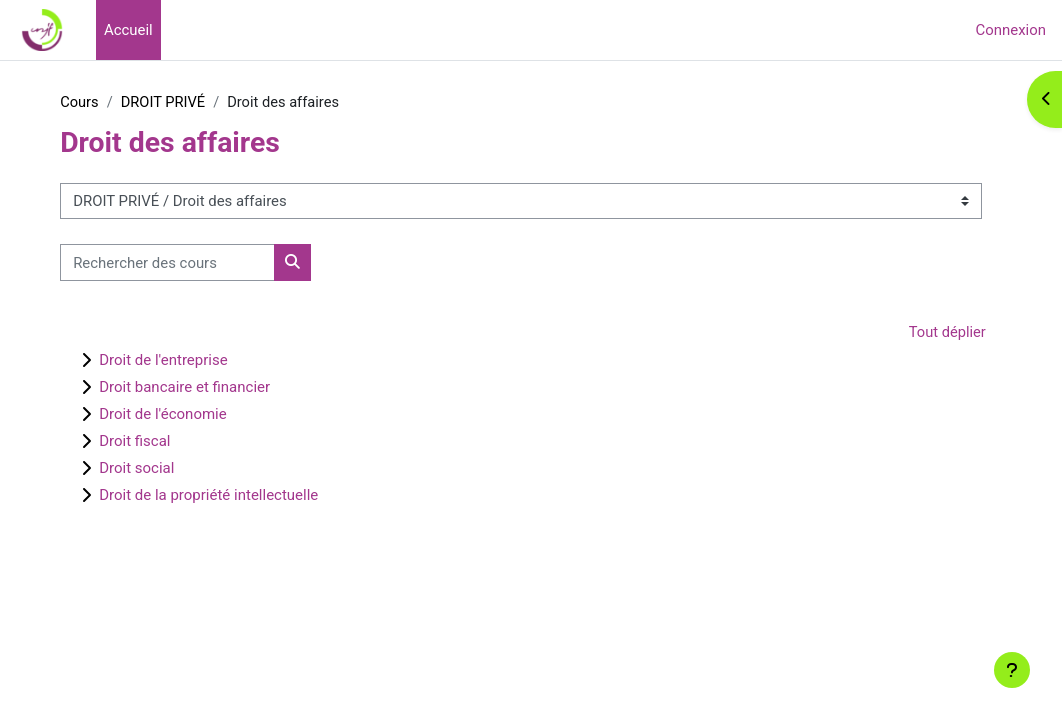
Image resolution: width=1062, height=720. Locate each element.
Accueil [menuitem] (128, 30)
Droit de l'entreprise (190, 361)
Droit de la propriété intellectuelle (235, 496)
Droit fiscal (161, 442)
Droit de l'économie (190, 415)
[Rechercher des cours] (194, 263)
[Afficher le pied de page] (1012, 670)
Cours (106, 103)
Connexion (1011, 30)
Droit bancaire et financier (211, 388)
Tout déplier (919, 333)
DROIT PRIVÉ (192, 103)
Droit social (163, 469)
